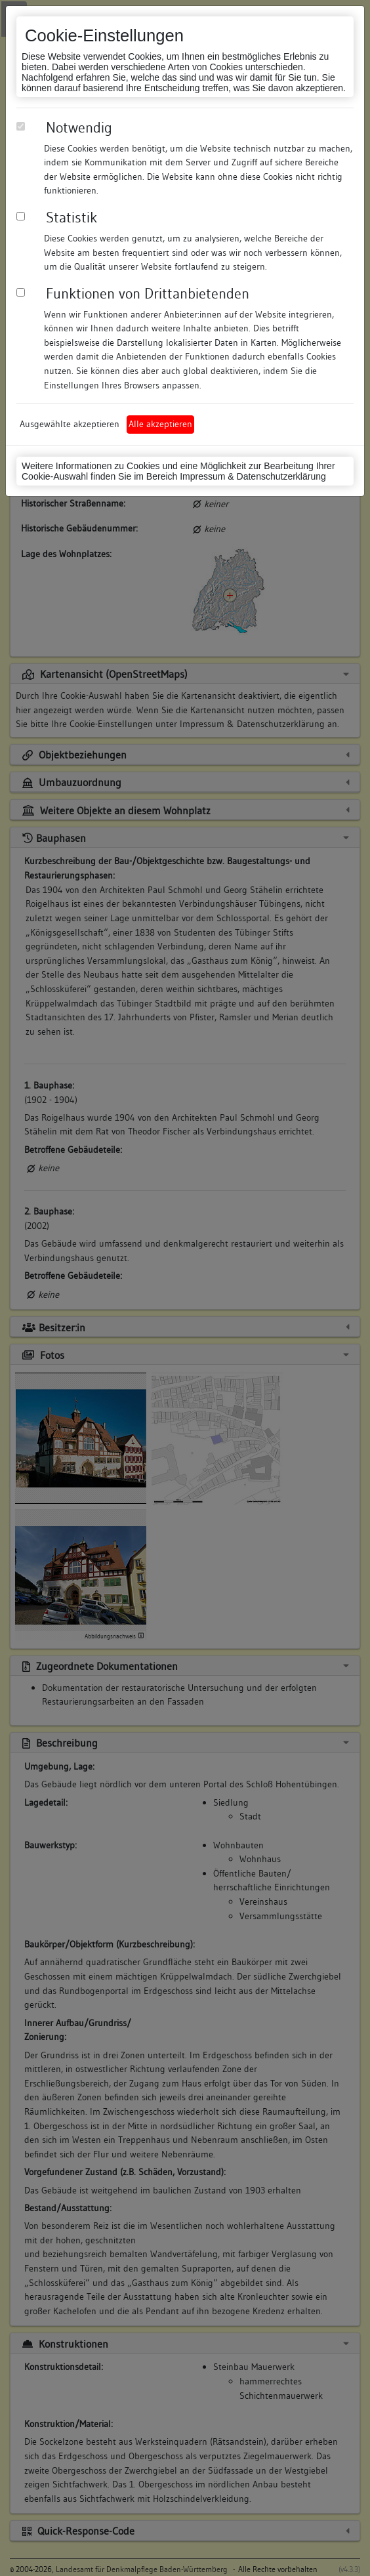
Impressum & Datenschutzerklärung (253, 476)
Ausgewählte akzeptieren (69, 424)
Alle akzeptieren (160, 424)
